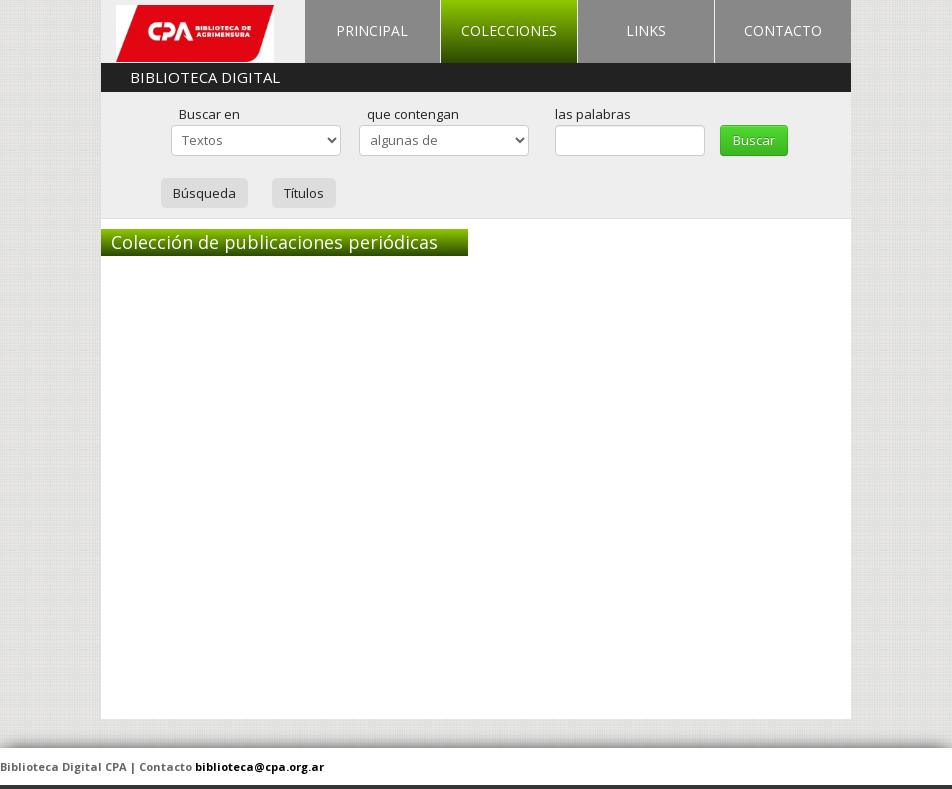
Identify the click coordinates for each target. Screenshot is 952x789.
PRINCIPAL (372, 30)
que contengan (413, 114)
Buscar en (209, 114)
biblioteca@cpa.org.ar (259, 766)
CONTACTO (783, 30)
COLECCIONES (509, 30)
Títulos (304, 193)
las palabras (593, 114)
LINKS (646, 30)
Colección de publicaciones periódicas (274, 242)
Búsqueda (204, 193)
